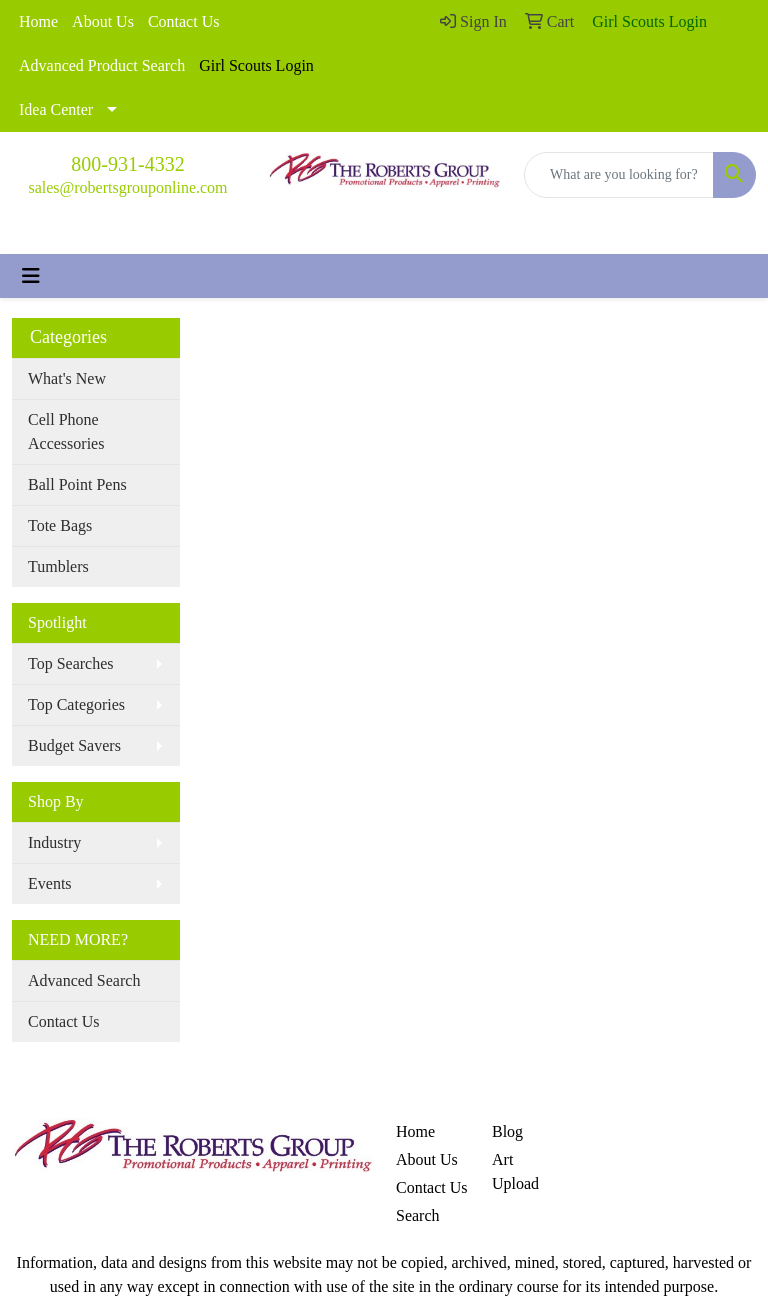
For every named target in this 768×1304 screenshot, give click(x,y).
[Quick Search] (619, 175)
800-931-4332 (127, 164)
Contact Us (184, 21)
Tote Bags (60, 525)
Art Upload (515, 1171)
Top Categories (76, 704)
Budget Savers (74, 745)
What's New (67, 378)
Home (38, 21)
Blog (507, 1131)
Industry (54, 842)
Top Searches (71, 663)
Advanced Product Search (102, 65)
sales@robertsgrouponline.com (127, 187)
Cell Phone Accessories (66, 431)
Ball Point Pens (77, 484)
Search (418, 1215)
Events (50, 883)
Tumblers (58, 566)
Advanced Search (84, 980)
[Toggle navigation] (31, 276)
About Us (103, 21)
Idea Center (56, 109)
